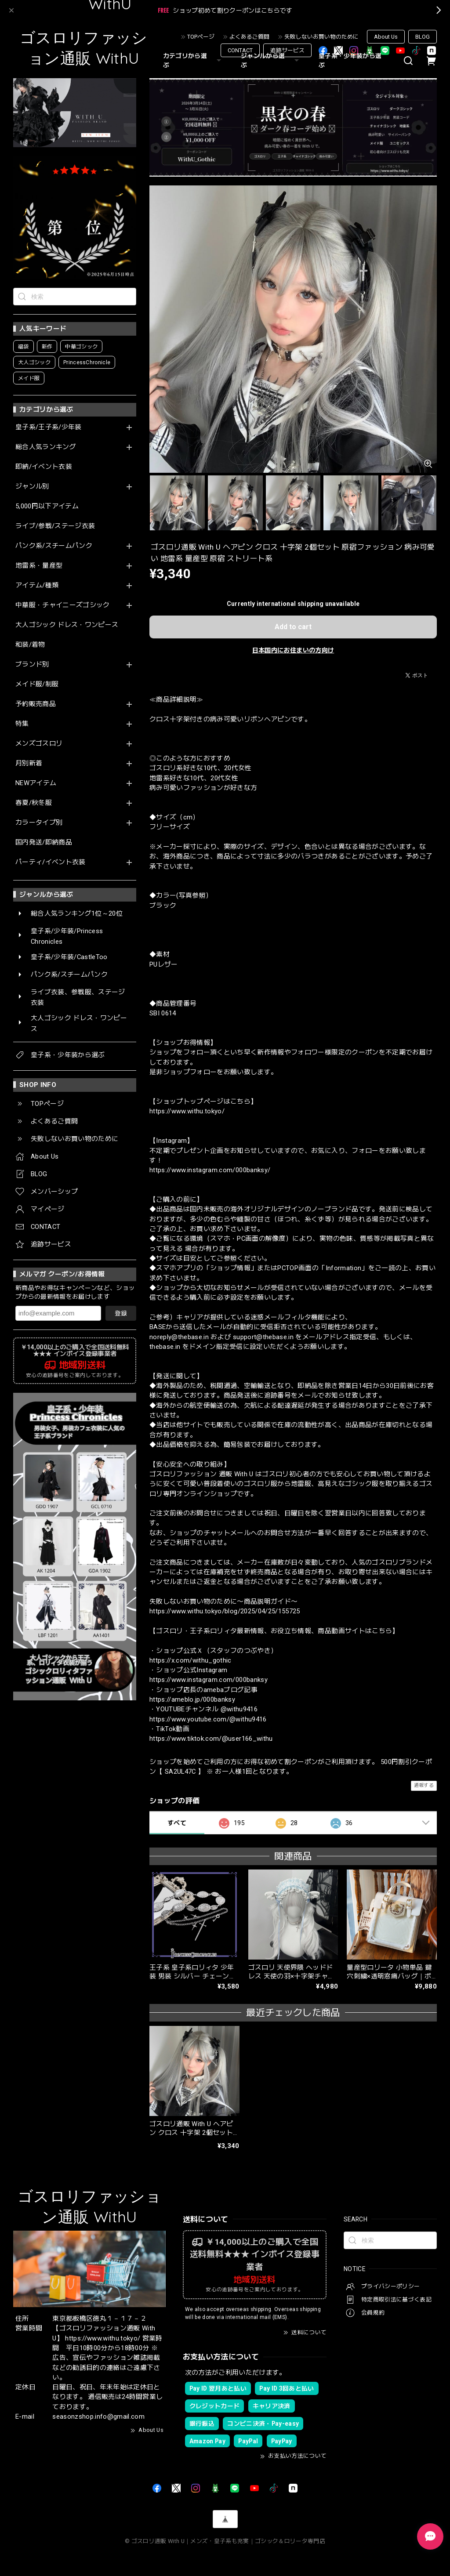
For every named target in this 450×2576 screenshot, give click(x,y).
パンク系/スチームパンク (53, 546)
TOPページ (200, 36)
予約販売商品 (35, 704)
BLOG (422, 36)
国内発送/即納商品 (43, 842)
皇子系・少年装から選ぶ (350, 60)
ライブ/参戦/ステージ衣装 (55, 526)
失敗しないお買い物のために (321, 36)
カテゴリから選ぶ (193, 60)
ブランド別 (32, 664)
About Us (386, 36)
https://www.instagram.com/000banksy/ (209, 1170)
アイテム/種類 (36, 585)
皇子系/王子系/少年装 (48, 427)
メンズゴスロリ (38, 743)
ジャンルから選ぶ (271, 60)
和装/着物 (30, 645)
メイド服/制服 (36, 684)
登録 (121, 1313)
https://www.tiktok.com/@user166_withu (211, 1739)
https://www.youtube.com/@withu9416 (208, 1719)
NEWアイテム (35, 783)
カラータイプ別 (38, 822)
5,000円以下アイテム (47, 506)
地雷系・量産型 (38, 565)
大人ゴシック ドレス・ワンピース (66, 625)
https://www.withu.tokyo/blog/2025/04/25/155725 (224, 1611)
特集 (22, 724)
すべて (176, 1822)
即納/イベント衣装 (43, 467)
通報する (424, 1785)
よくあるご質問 (249, 36)
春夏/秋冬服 (33, 803)
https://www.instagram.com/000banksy (208, 1680)
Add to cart (293, 627)
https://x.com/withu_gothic (190, 1660)
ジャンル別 (32, 486)
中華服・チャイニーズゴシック (62, 605)
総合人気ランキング (45, 447)
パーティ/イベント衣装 (50, 862)
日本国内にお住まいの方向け (293, 650)
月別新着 (28, 763)
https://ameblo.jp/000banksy (192, 1699)
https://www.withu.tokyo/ (187, 1111)
